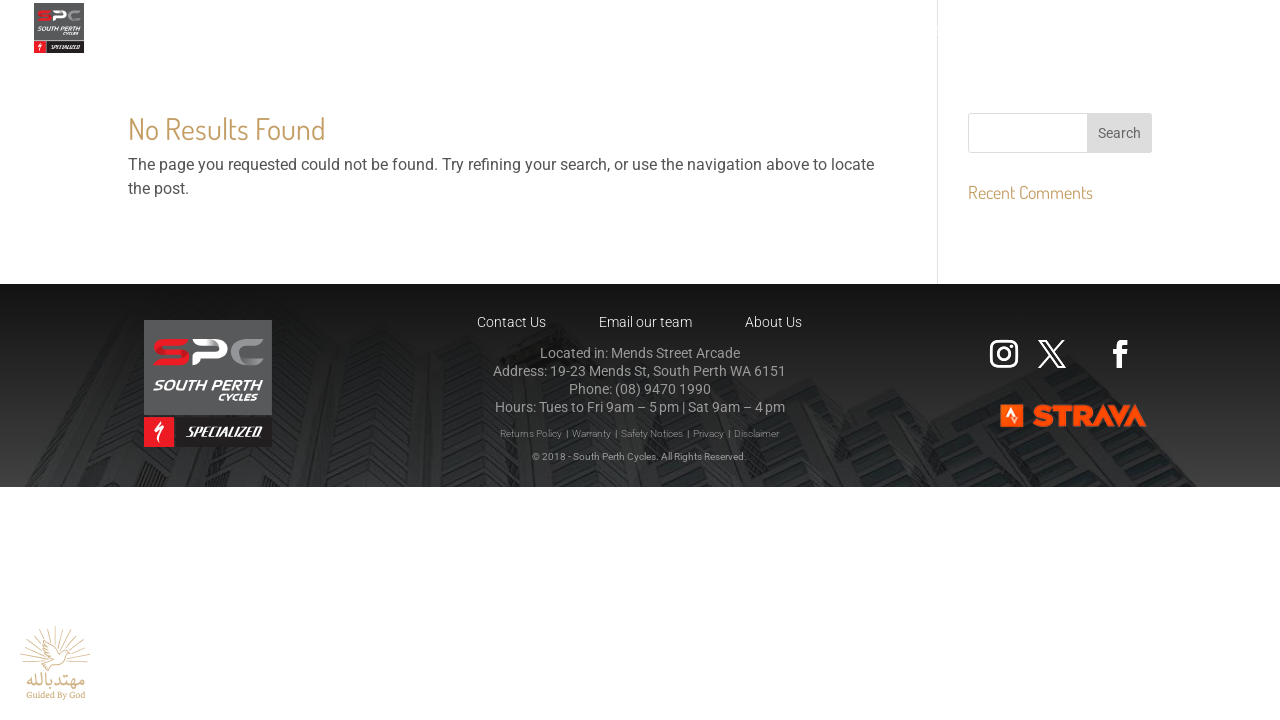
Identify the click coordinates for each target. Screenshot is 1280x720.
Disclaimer (756, 433)
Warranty (591, 433)
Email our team (645, 322)
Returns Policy (531, 433)
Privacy (708, 433)
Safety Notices (652, 433)
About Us (773, 322)
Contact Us (511, 322)
